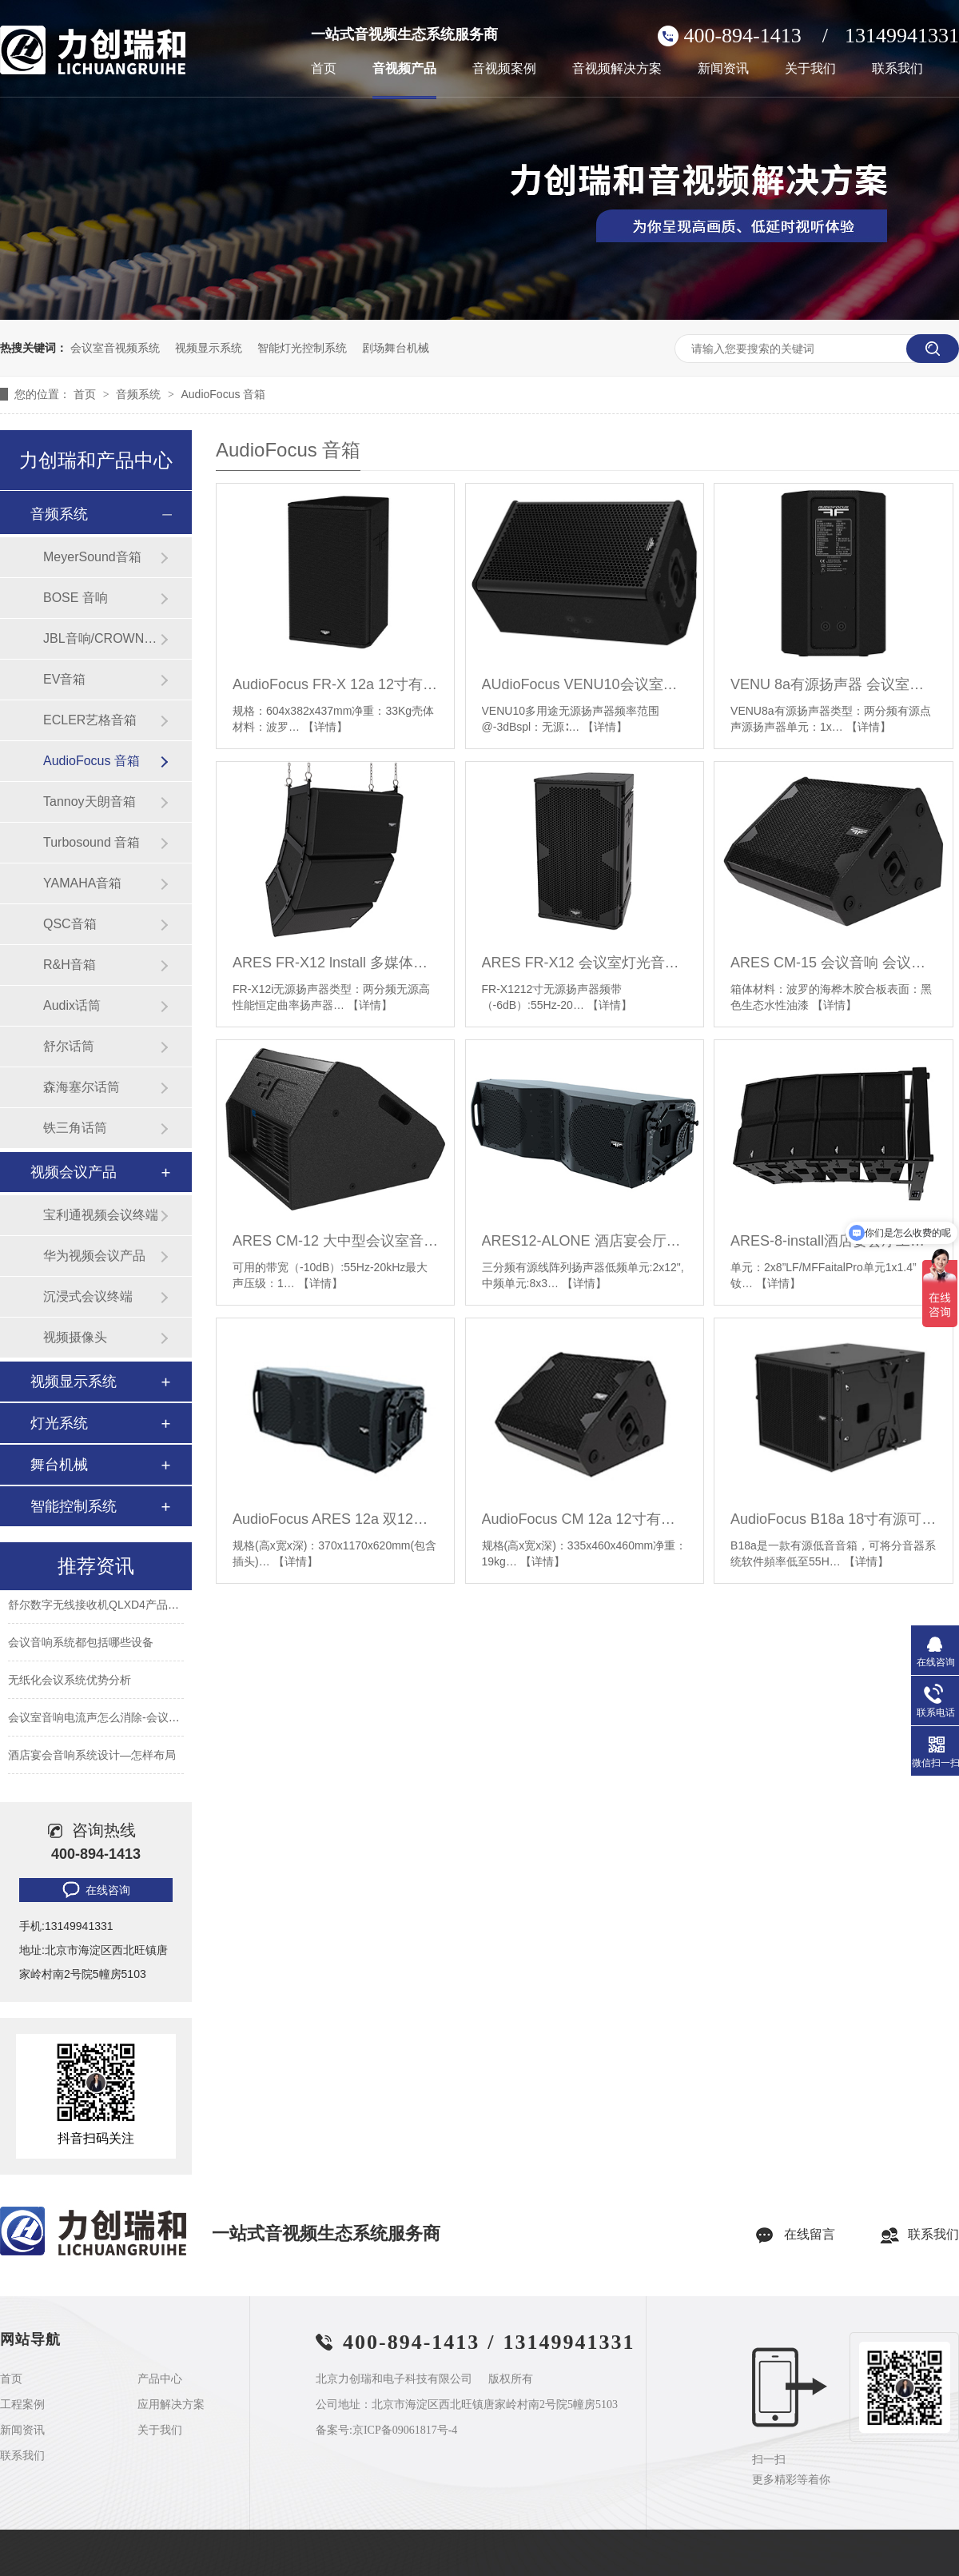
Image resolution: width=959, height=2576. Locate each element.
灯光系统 (59, 1423)
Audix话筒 (72, 1005)
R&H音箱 (69, 964)
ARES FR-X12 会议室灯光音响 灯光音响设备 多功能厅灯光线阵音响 (584, 963)
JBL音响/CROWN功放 (101, 638)
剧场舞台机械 (395, 347)
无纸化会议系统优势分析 (69, 1684)
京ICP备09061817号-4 (404, 2430)
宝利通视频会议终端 (100, 1215)
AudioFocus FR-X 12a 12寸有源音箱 (335, 684)
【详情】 (325, 726)
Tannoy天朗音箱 (89, 801)
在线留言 (809, 2234)
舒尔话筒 (68, 1046)
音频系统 (140, 394)
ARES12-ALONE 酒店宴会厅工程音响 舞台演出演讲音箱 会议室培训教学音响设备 (584, 1241)
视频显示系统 (208, 347)
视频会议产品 (73, 1172)
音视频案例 (504, 68)
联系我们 (897, 68)
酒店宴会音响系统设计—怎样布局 (92, 1759)
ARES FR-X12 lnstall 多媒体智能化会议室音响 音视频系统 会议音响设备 (335, 963)
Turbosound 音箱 (91, 842)
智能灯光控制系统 (302, 347)
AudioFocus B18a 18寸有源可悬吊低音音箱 (833, 1519)
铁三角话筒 (75, 1127)
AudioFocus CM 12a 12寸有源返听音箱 (584, 1519)
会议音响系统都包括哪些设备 (80, 1647)
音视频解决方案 (617, 68)
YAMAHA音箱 (82, 883)
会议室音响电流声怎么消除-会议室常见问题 (116, 1722)
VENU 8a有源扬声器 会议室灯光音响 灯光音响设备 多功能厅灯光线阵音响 (833, 684)
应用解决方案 (171, 2405)
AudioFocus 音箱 (223, 394)
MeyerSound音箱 (92, 557)
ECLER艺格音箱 (90, 720)
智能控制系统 (73, 1506)
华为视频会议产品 (94, 1255)
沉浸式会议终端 (88, 1296)
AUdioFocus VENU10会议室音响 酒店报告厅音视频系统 (584, 684)
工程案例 (22, 2405)
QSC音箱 (70, 924)
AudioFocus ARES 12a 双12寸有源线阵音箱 (335, 1519)
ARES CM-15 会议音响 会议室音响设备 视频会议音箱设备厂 (833, 963)
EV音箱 (64, 679)
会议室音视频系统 (115, 347)
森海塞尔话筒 (81, 1087)
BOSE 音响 (75, 597)
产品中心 (159, 2379)
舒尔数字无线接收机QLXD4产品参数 (99, 1609)
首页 (323, 68)
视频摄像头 (75, 1337)
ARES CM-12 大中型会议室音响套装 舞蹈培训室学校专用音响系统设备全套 (335, 1241)
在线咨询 (94, 1890)
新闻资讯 (723, 68)
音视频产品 (404, 68)
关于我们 (810, 68)
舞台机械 (59, 1465)
